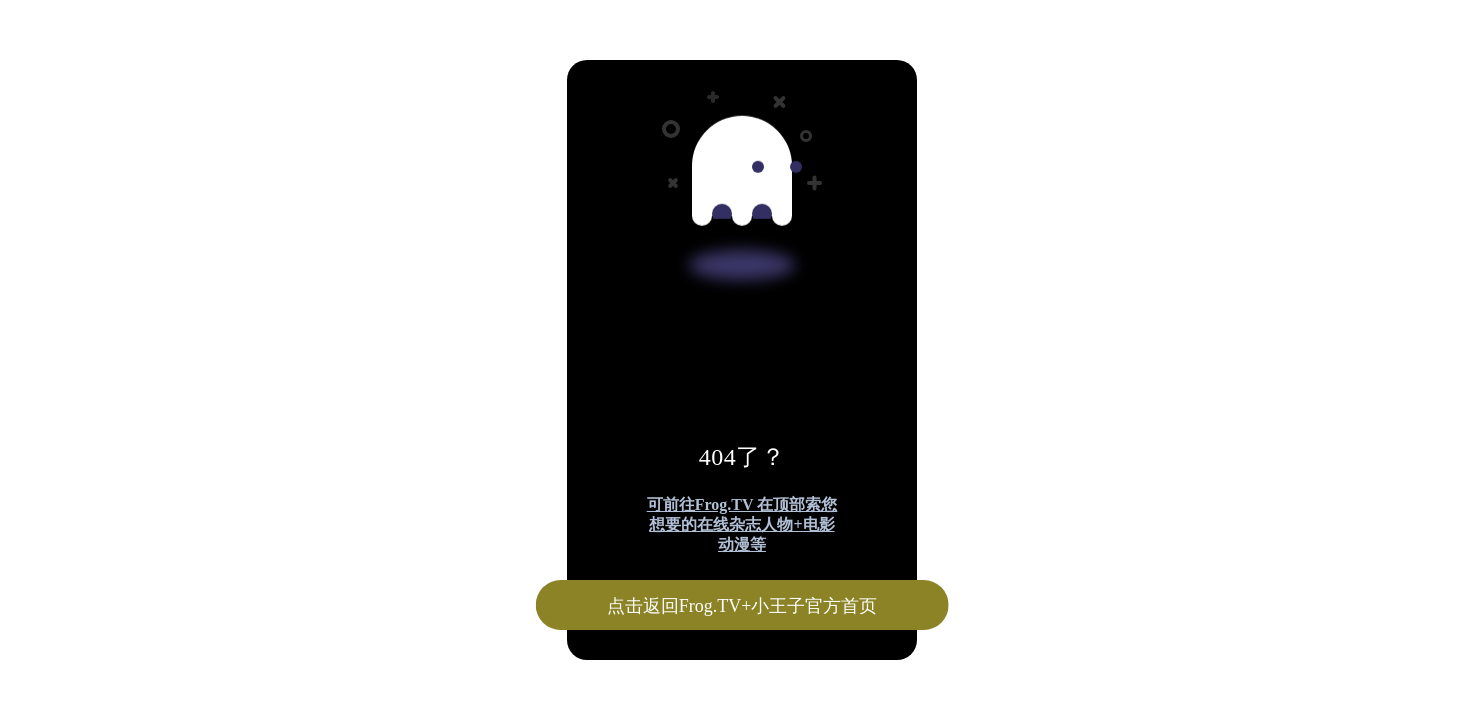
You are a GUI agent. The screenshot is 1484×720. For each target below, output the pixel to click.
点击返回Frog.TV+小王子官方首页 (742, 606)
